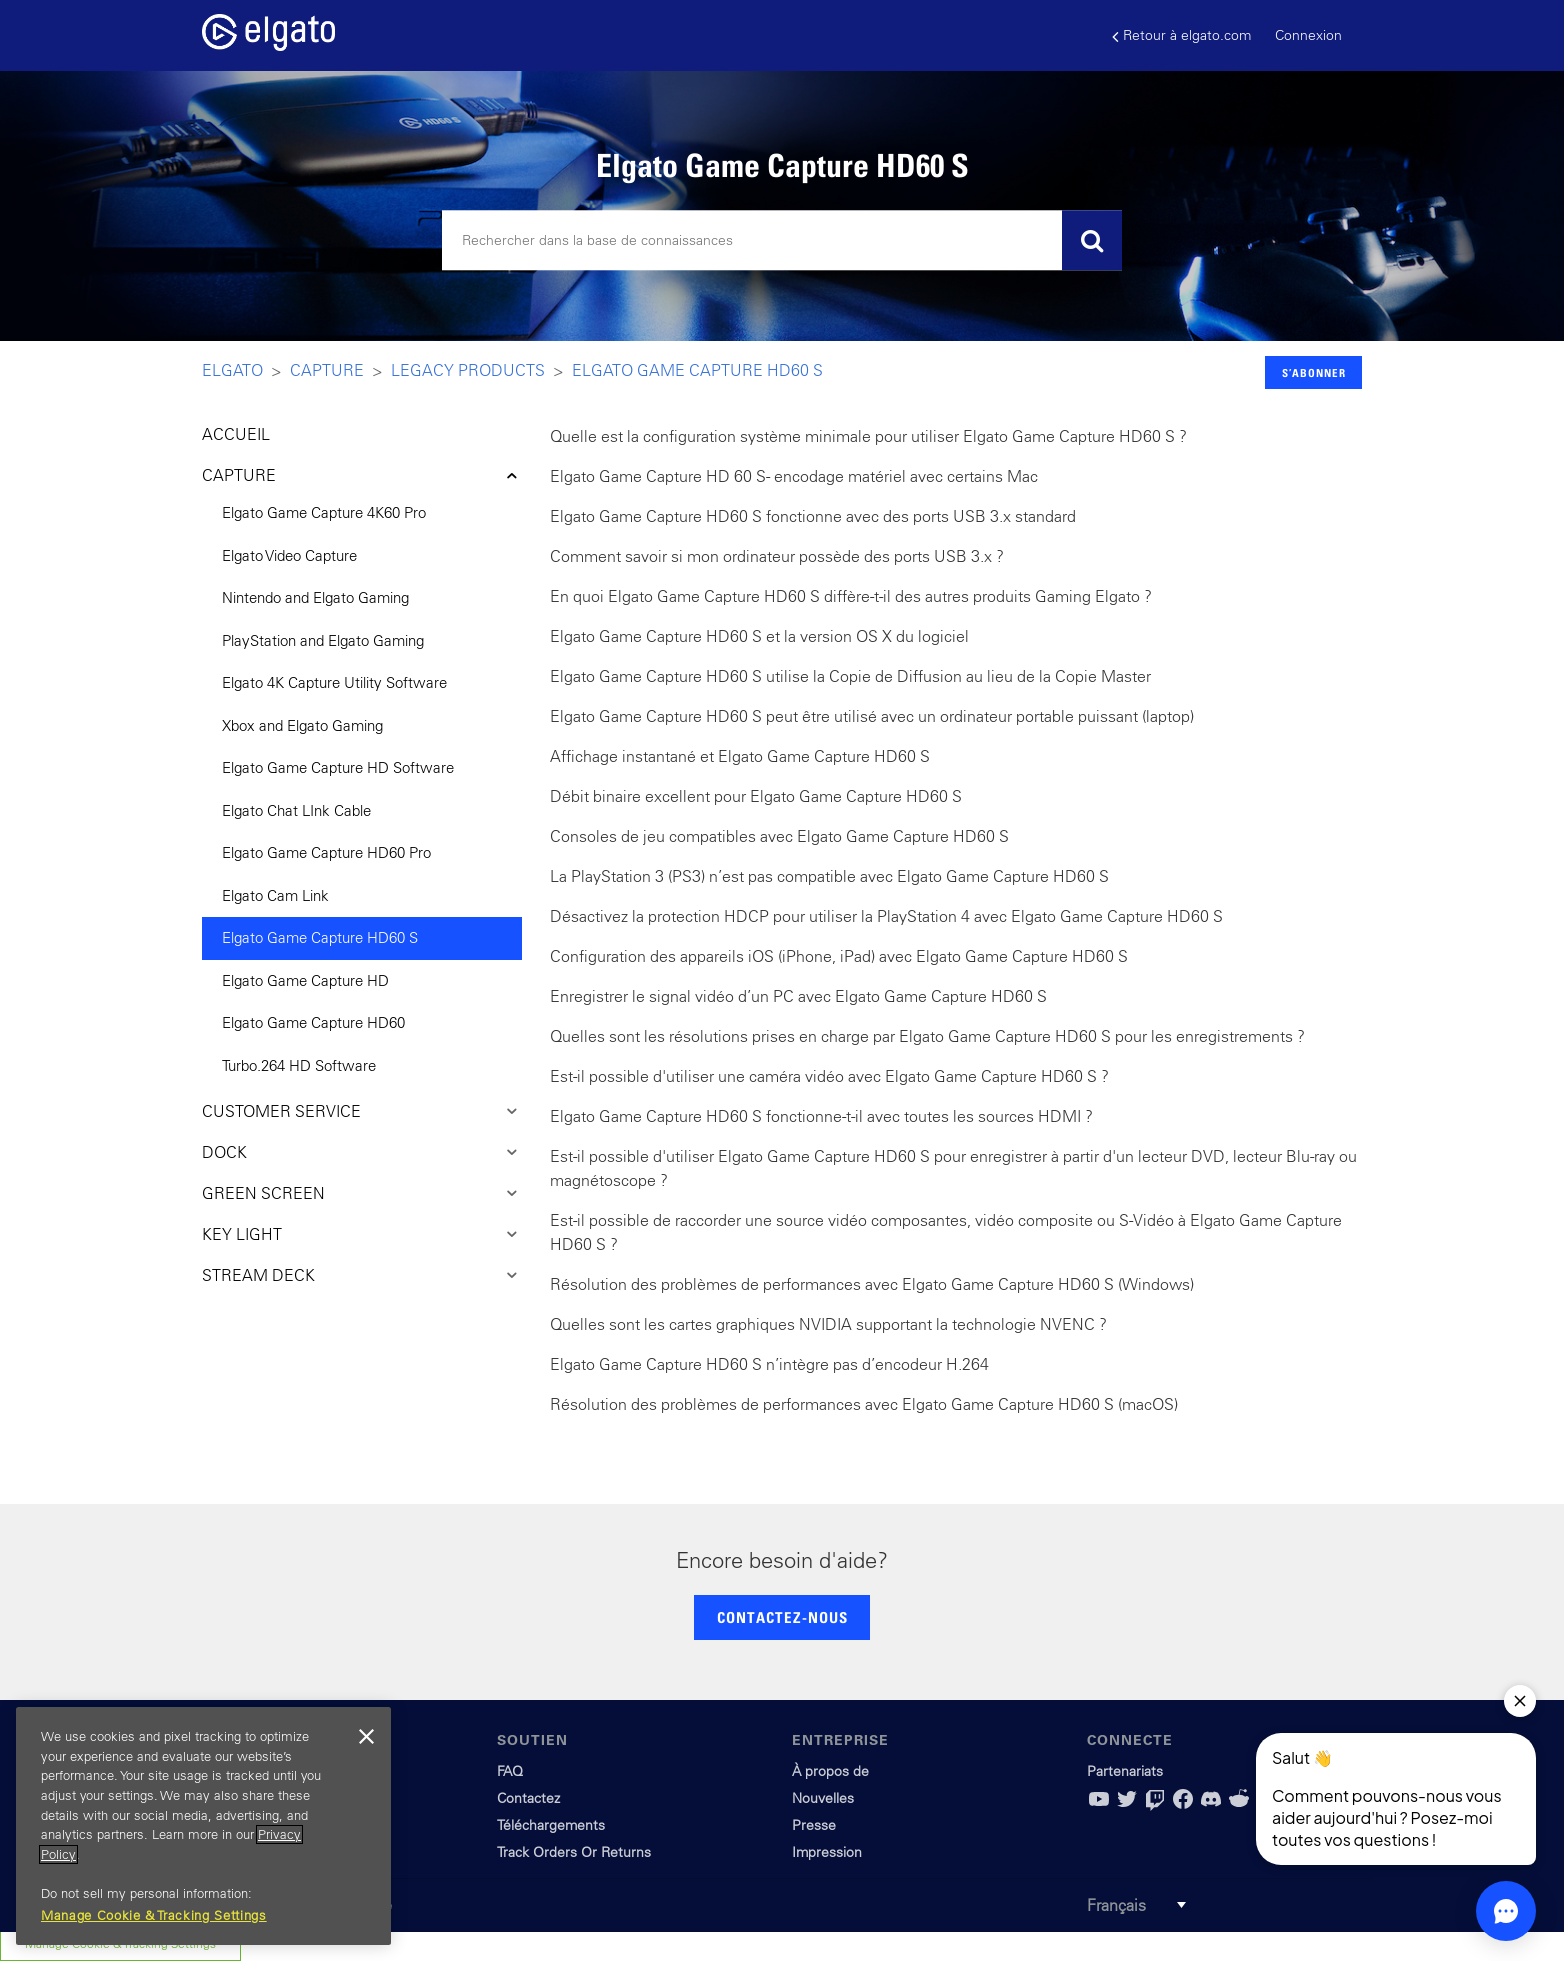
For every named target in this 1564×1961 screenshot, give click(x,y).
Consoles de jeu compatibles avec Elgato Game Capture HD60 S (779, 836)
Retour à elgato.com (1181, 35)
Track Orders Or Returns (574, 1852)
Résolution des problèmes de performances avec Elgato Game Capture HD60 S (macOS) (864, 1404)
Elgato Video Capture (289, 555)
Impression (827, 1852)
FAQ (510, 1771)
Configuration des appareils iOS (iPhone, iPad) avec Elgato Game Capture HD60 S (839, 956)
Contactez (528, 1798)
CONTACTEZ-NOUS (782, 1617)
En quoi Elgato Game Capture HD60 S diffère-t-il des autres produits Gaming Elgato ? (851, 596)
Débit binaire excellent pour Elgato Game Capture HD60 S (756, 796)
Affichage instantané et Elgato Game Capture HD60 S (740, 756)
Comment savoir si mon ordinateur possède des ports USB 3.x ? (777, 556)
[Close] (366, 1737)
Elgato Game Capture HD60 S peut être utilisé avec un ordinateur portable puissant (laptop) (872, 716)
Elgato (232, 370)
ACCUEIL (236, 434)
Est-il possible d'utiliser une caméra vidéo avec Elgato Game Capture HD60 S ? (829, 1076)
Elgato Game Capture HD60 (313, 1022)
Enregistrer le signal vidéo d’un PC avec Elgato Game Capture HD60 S (798, 996)
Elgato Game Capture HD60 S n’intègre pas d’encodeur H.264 (769, 1364)
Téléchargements (551, 1825)
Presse (814, 1825)
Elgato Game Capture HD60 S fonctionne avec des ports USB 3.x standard (813, 516)
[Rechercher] (782, 241)
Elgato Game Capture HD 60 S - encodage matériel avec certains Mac (794, 476)
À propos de (830, 1771)
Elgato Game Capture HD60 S (697, 370)
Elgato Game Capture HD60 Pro (326, 852)
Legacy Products (468, 370)
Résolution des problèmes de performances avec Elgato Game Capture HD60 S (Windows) (872, 1284)
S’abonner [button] (1314, 372)
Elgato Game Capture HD (305, 980)
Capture (327, 370)
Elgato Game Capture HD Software (338, 767)
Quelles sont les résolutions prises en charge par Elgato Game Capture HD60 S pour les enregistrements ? (927, 1036)
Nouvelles (823, 1798)
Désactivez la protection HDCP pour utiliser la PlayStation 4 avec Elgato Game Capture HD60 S (886, 916)
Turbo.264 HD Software (299, 1065)
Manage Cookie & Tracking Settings (154, 1915)
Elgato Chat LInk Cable (296, 810)
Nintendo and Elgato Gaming (315, 597)
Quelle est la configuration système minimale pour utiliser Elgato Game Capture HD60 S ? (868, 436)
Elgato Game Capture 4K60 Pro (324, 512)
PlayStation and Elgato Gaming (323, 640)
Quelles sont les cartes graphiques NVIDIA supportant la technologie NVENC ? (828, 1324)
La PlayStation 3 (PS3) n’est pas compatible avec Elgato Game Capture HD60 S (829, 876)
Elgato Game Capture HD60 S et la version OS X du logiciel (759, 636)
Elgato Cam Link (275, 895)
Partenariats (1125, 1771)
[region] (203, 1826)
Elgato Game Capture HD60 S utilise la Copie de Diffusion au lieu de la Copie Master (850, 676)
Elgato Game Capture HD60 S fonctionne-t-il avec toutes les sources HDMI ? (821, 1116)
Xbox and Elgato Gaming (302, 725)
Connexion (1308, 35)
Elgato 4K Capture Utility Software (334, 682)
